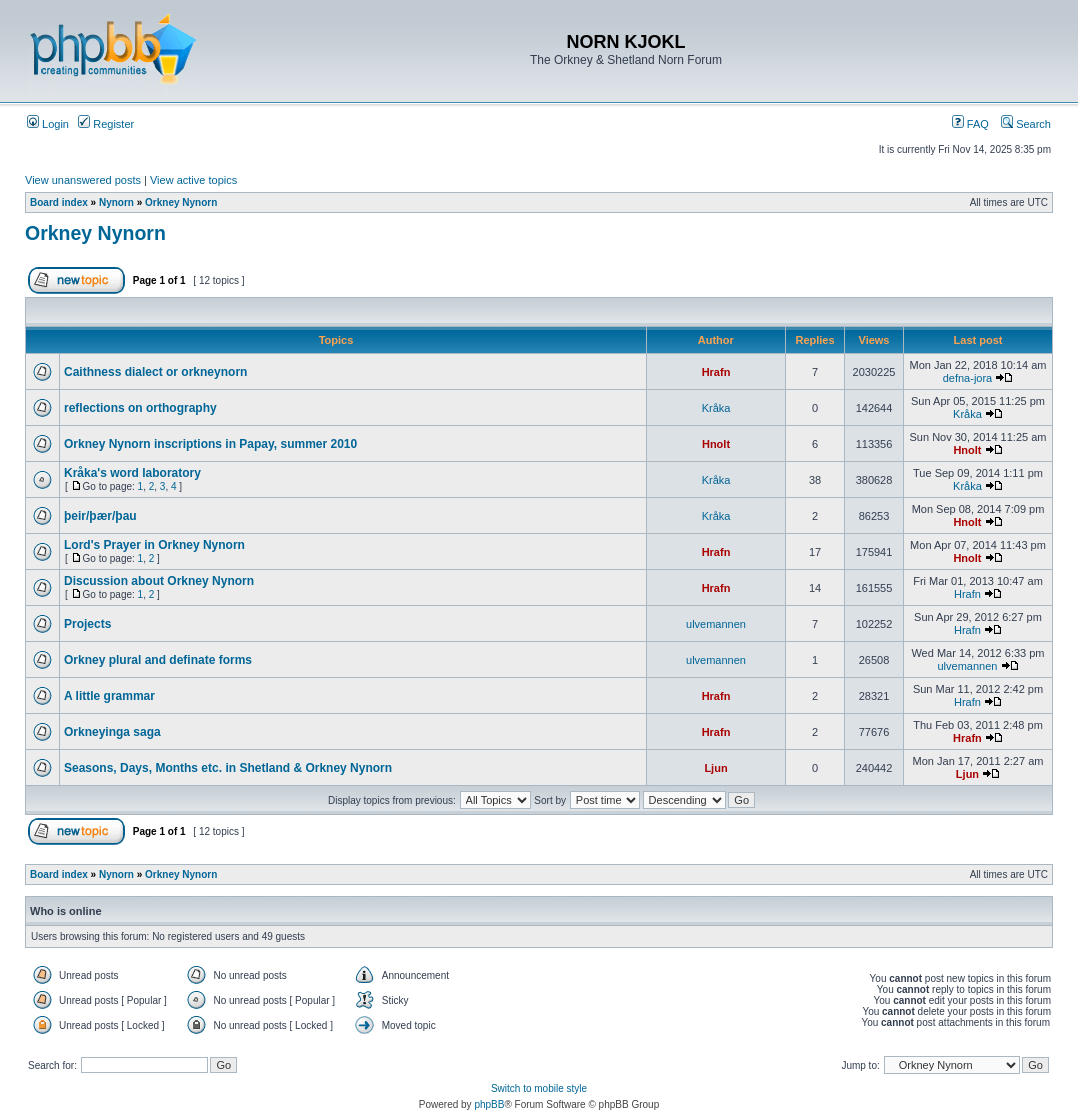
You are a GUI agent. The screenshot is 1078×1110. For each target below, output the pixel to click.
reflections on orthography (140, 408)
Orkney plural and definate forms (158, 660)
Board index (59, 202)
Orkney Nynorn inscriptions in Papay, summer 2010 (210, 444)
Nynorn (116, 202)
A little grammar (109, 696)
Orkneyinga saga (112, 732)
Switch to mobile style (539, 1088)
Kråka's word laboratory (132, 473)
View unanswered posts (83, 180)
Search (1026, 124)
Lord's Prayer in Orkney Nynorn (154, 545)
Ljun (715, 768)
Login (48, 124)
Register (106, 124)
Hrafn (716, 372)
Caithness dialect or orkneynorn (155, 372)
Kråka (716, 408)
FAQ (970, 124)
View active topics (193, 180)
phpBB (489, 1104)
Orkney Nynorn (181, 202)
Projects (87, 624)
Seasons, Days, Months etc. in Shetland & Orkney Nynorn (228, 768)
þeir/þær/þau (100, 516)
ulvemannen (716, 624)
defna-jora (968, 378)
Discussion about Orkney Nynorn (159, 581)
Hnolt (716, 444)
